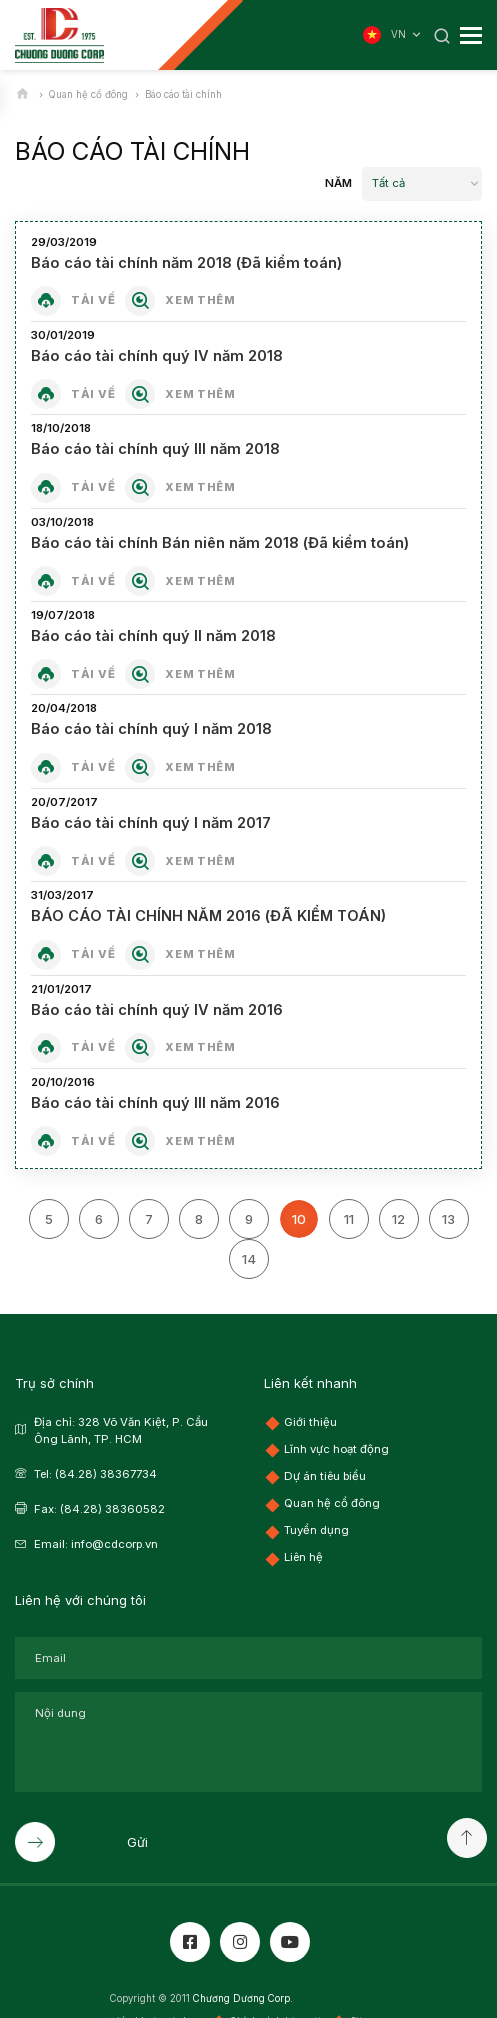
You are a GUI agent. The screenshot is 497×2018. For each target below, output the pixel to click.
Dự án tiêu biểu (325, 1475)
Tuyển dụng (316, 1529)
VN (407, 35)
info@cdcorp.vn (114, 1543)
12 (398, 1218)
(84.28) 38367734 (106, 1473)
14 (249, 1258)
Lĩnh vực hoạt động (336, 1448)
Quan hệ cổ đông (332, 1502)
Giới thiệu (310, 1421)
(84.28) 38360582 (112, 1508)
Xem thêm (200, 300)
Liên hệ (303, 1556)
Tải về (93, 300)
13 (448, 1218)
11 (349, 1218)
